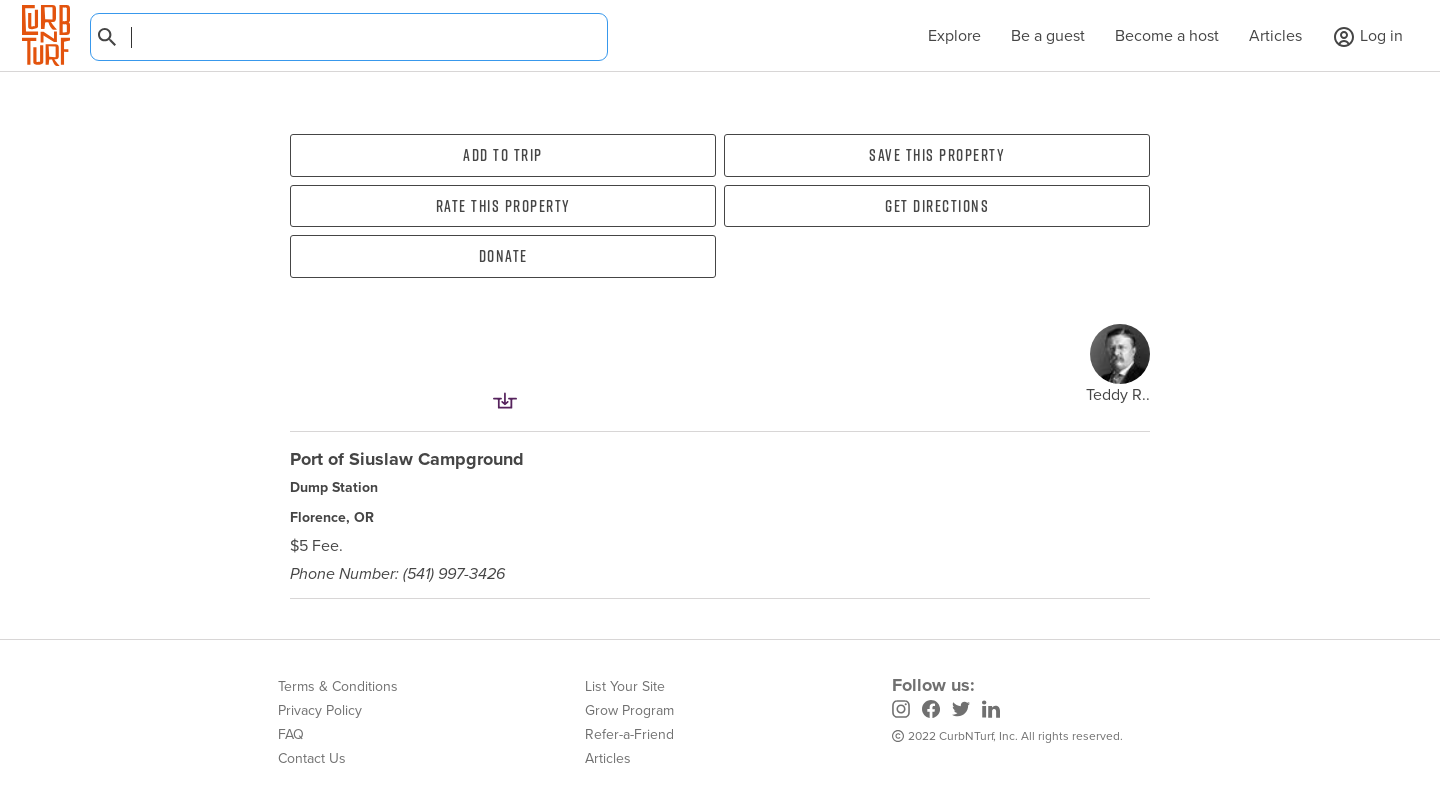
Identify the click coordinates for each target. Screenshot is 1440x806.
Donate (503, 256)
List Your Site (625, 686)
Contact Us (312, 758)
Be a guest (1048, 35)
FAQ (291, 734)
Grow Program (629, 710)
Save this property (937, 155)
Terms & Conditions (338, 686)
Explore (944, 35)
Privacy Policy (320, 710)
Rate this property (503, 206)
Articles (1275, 35)
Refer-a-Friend (629, 734)
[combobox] (349, 37)
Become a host (1167, 35)
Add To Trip (503, 155)
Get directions (937, 206)
